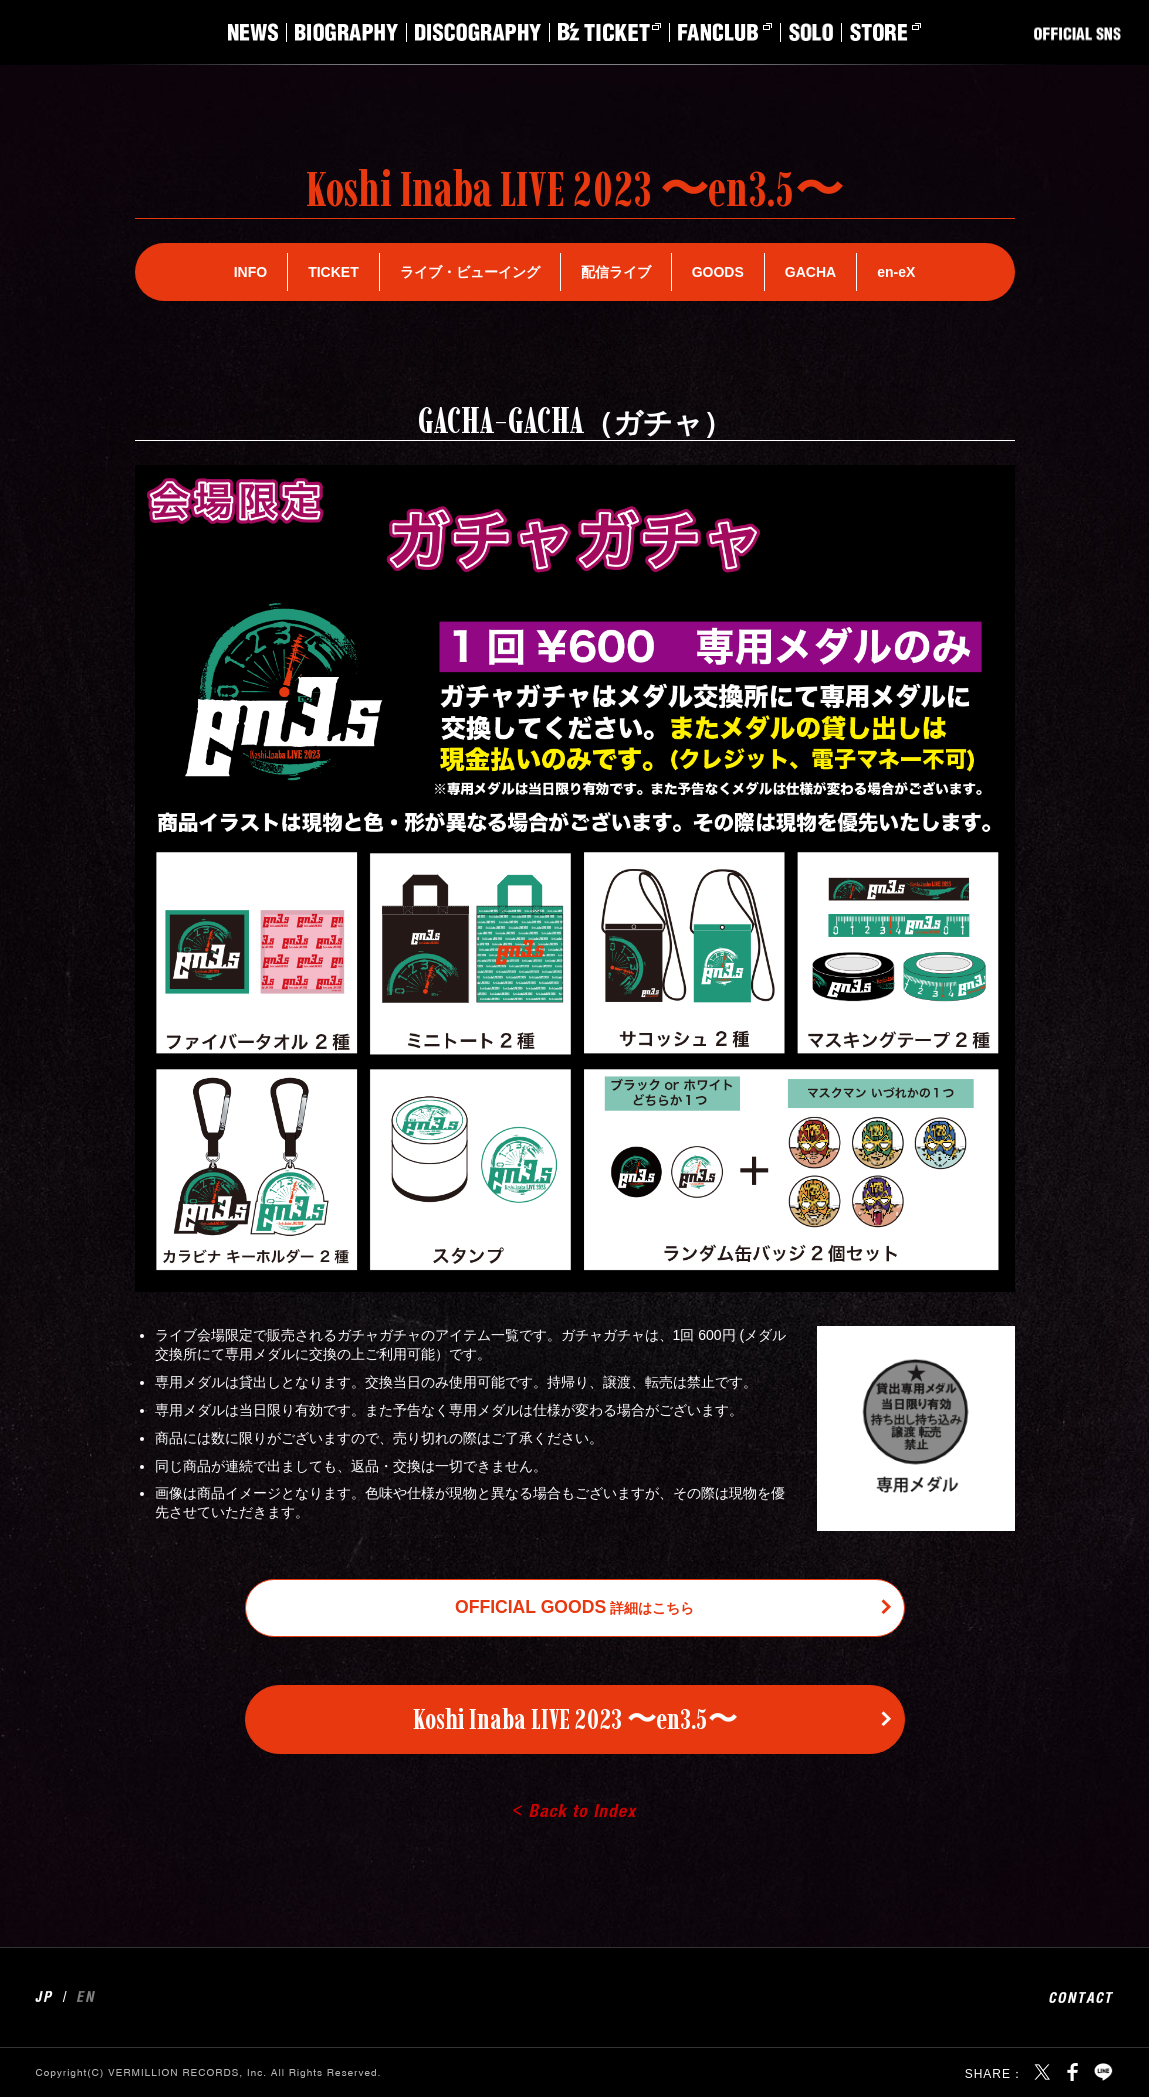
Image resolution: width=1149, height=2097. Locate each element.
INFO (250, 272)
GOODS (718, 272)
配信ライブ (616, 272)
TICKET (333, 272)
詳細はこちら (574, 1607)
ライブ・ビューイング (470, 272)
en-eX (896, 272)
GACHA (810, 272)
